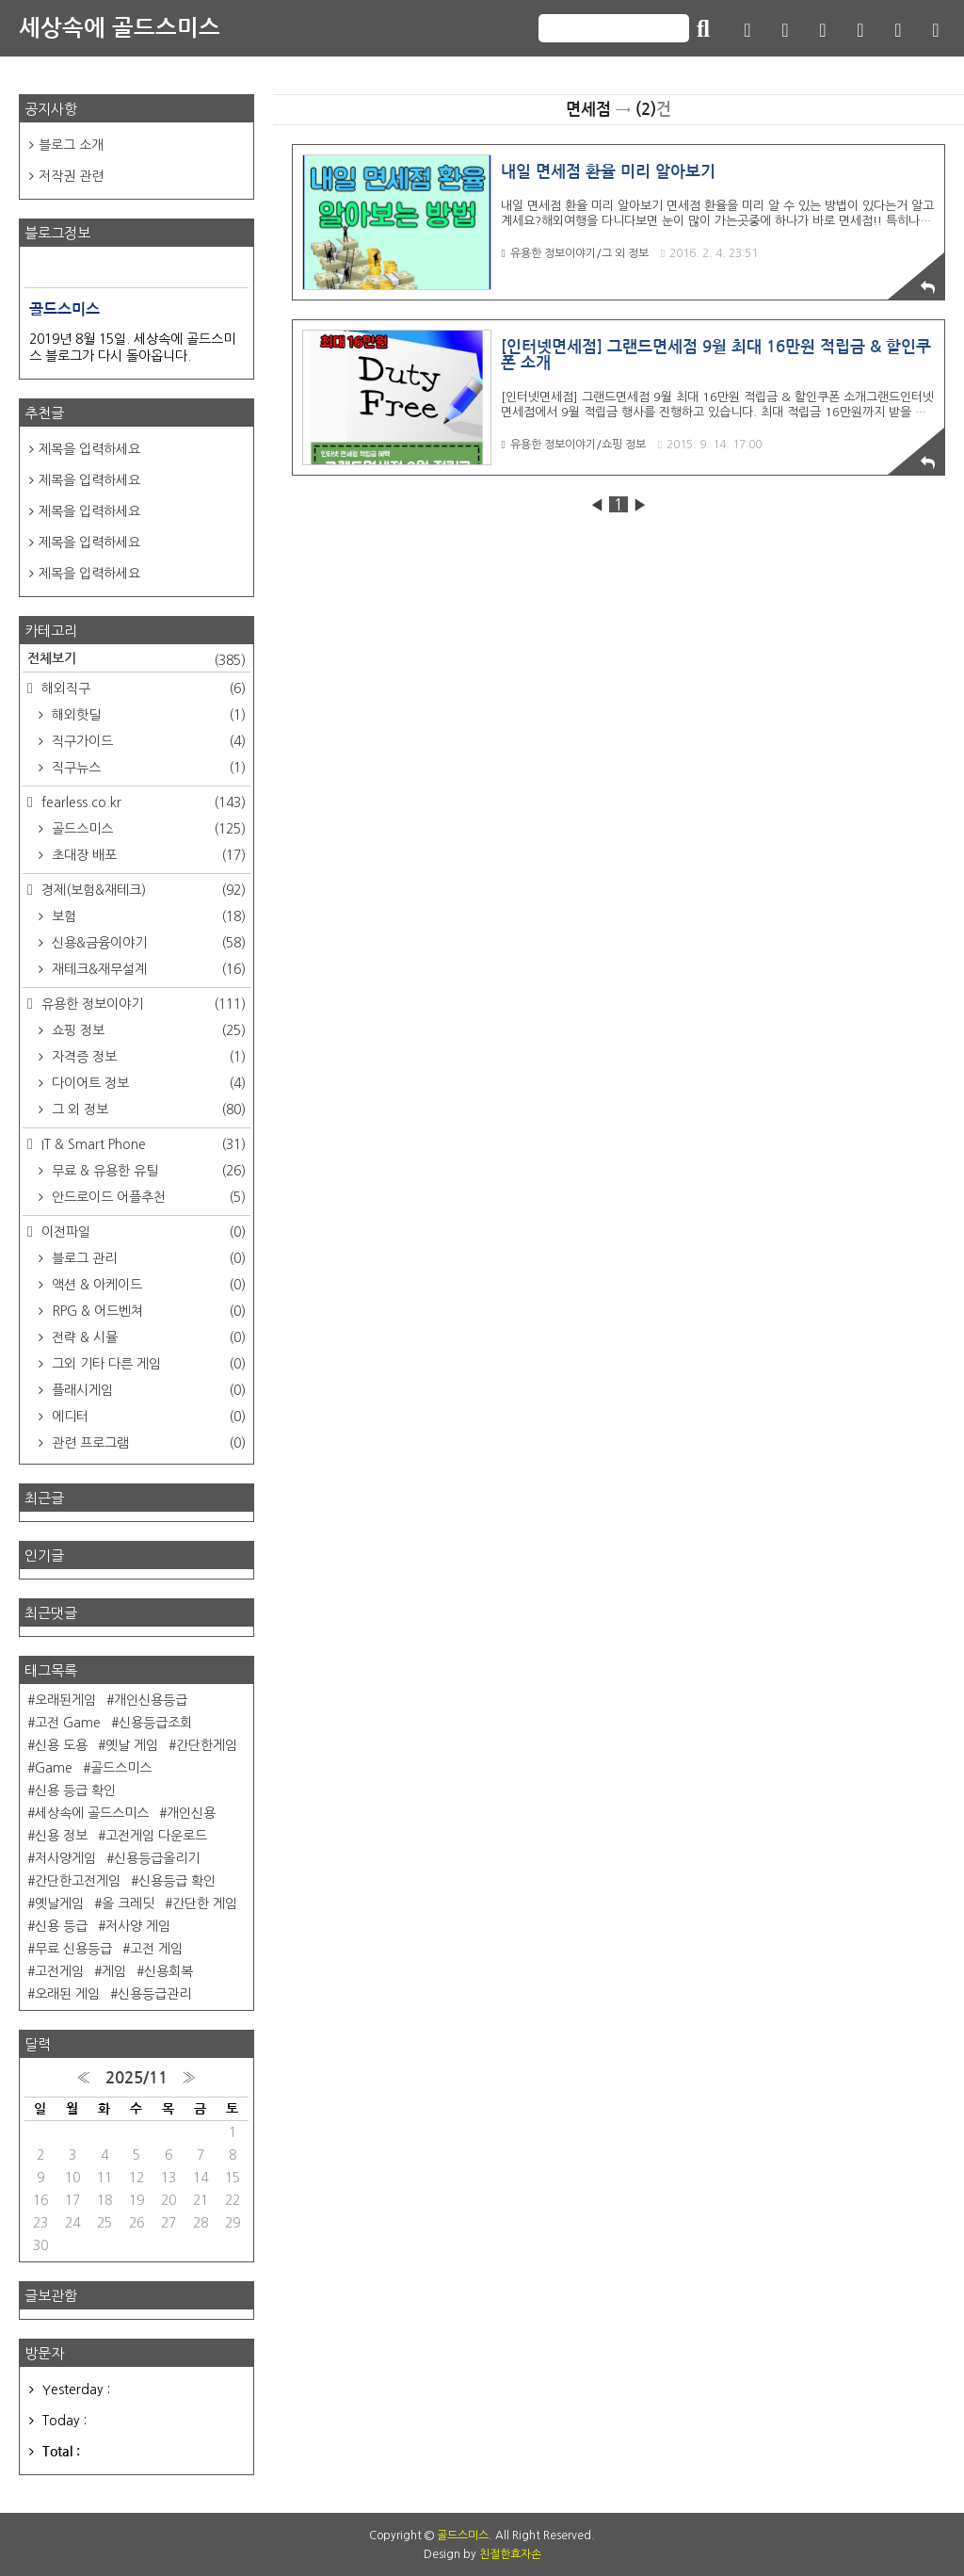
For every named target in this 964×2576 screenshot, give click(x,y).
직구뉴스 (147, 767)
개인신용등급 (150, 1700)
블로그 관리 (147, 1258)
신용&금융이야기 (147, 942)
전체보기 (136, 660)
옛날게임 (59, 1903)
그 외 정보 (147, 1109)
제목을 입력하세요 (89, 449)
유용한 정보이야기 (142, 1004)
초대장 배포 (147, 855)
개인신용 (191, 1813)
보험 (147, 916)
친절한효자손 (510, 2554)
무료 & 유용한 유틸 (147, 1170)
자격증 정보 (147, 1056)
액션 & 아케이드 (147, 1284)
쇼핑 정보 (147, 1030)
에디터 (147, 1416)
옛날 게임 (131, 1745)
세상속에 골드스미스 (119, 28)
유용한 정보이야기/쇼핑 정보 (573, 444)
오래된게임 (65, 1700)
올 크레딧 (128, 1903)
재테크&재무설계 (147, 969)
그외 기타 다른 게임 (147, 1363)
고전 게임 (156, 1948)
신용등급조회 (155, 1722)
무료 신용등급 (73, 1948)
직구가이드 (147, 741)
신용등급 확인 (177, 1880)
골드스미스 (147, 828)
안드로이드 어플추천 (147, 1197)
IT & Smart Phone (142, 1144)
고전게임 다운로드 (156, 1835)
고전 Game (68, 1722)
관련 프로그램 (147, 1442)
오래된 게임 (67, 1994)
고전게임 (59, 1971)
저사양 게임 (137, 1926)
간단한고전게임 (77, 1880)
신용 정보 (61, 1835)
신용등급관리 (154, 1994)
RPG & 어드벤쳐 (147, 1311)
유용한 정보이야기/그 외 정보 (574, 253)
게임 (114, 1971)
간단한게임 (206, 1745)
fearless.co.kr (142, 802)
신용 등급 (61, 1926)
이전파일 (142, 1231)
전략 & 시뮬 (147, 1337)
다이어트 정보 (147, 1083)
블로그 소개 (71, 145)
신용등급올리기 (157, 1858)
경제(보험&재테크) (142, 890)
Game (53, 1767)
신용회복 (168, 1971)
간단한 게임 (204, 1903)
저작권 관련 (71, 176)
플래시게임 (147, 1390)
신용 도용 (61, 1745)
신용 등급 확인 (75, 1790)
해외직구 (142, 688)
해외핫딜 (147, 714)
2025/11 (136, 2078)
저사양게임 (65, 1858)
